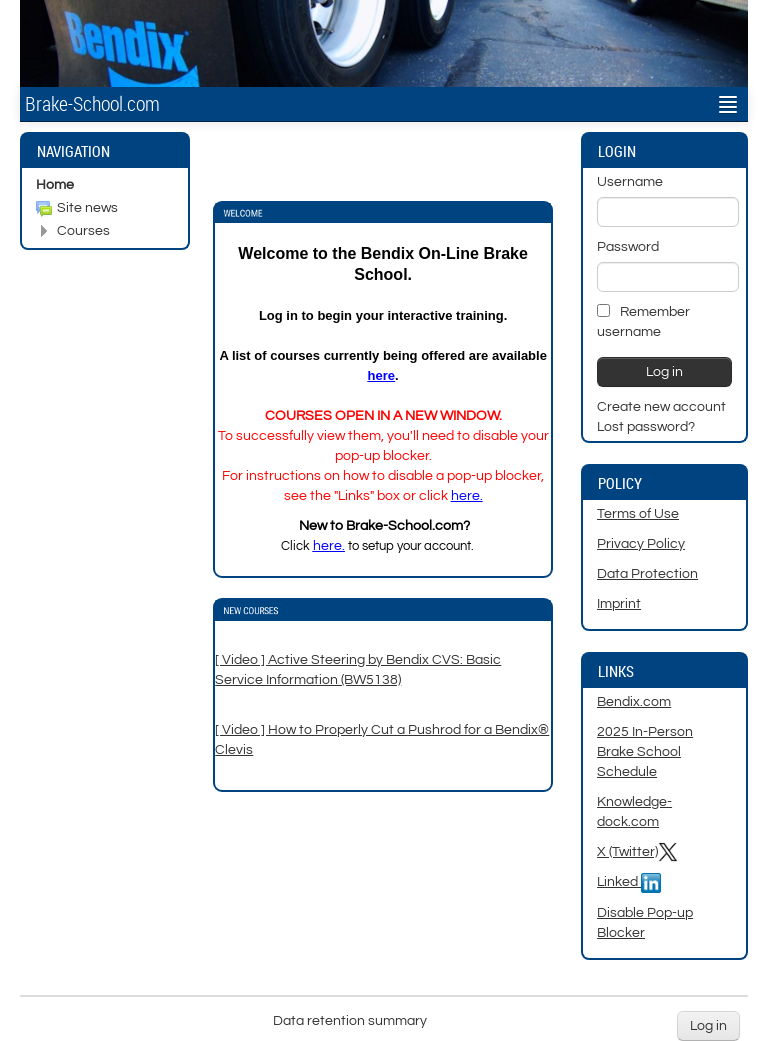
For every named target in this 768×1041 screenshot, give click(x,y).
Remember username (643, 321)
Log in (708, 1026)
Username (630, 182)
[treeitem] (105, 185)
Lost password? (646, 427)
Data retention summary (350, 1021)
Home (55, 185)
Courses (83, 231)
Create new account (661, 407)
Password (628, 247)
